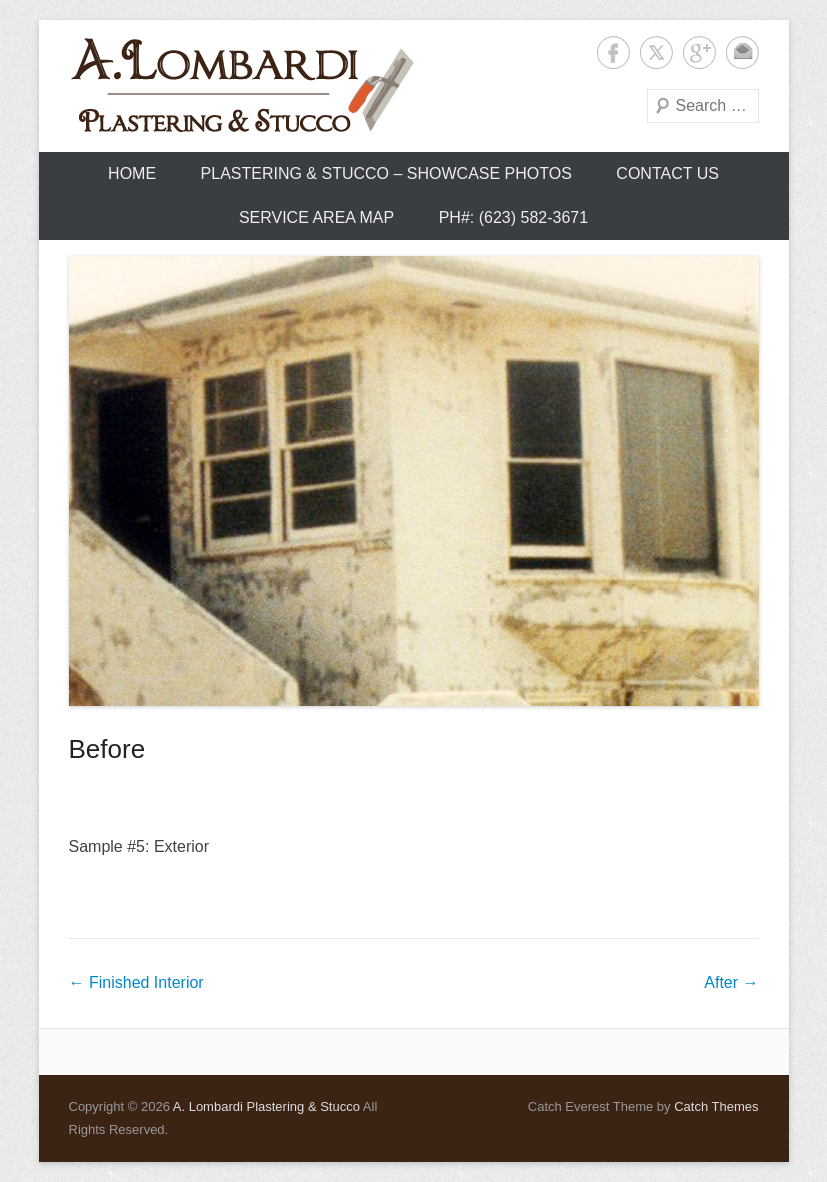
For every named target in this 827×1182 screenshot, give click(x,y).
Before (107, 749)
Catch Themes (716, 1106)
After (731, 982)
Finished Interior (136, 982)
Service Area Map (316, 217)
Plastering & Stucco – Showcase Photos (386, 173)
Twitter (656, 52)
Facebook (613, 52)
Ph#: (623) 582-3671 (513, 217)
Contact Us (667, 173)
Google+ (699, 52)
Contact (742, 52)
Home (132, 173)
